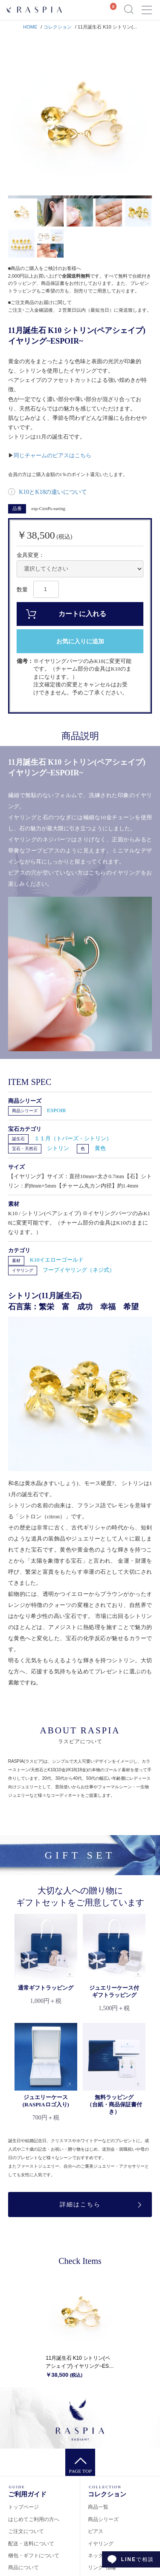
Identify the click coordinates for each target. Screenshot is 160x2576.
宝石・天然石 (25, 1148)
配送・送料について (31, 2544)
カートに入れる (82, 613)
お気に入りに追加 (80, 641)
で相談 (137, 2559)
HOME (30, 26)
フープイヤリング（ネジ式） (79, 1270)
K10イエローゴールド (57, 1259)
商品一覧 (98, 2507)
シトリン (58, 1148)
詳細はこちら (80, 2204)
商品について (23, 2567)
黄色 (100, 1148)
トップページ (23, 2507)
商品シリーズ (25, 1110)
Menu (147, 6)
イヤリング (22, 1270)
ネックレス (100, 2556)
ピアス (95, 2531)
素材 (16, 1260)
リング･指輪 (102, 2567)
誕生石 (18, 1138)
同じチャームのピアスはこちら (52, 455)
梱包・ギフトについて (33, 2556)
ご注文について (26, 2531)
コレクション (58, 26)
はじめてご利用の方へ (33, 2519)
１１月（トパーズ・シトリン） (73, 1138)
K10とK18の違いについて (52, 492)
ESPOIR (56, 1110)
